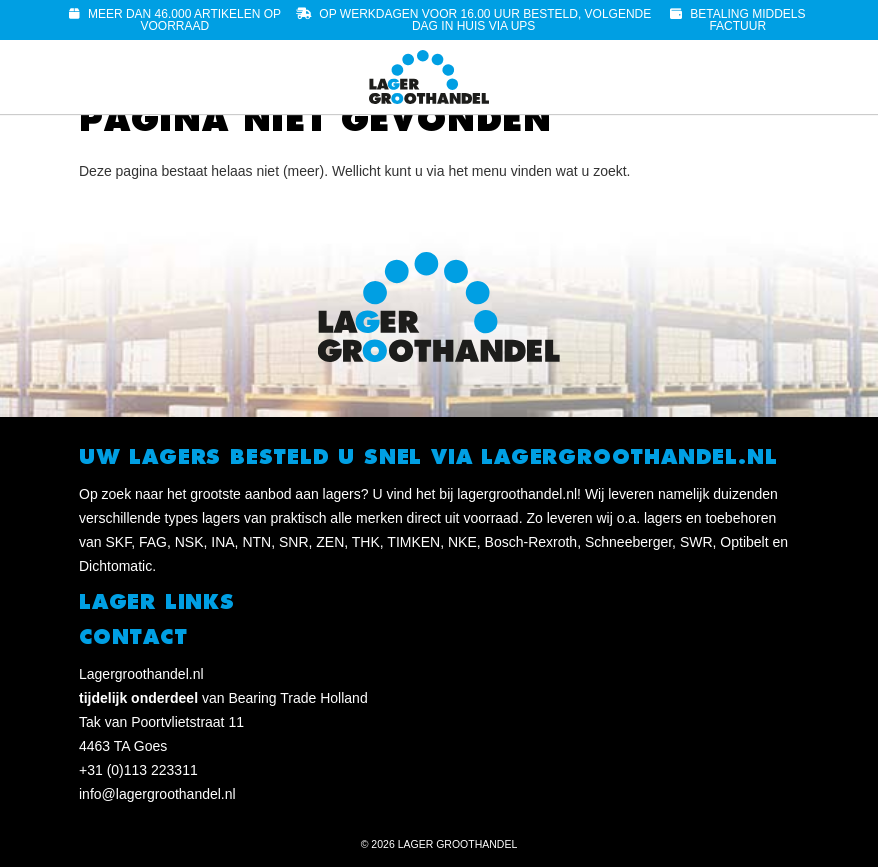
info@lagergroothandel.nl (157, 794)
